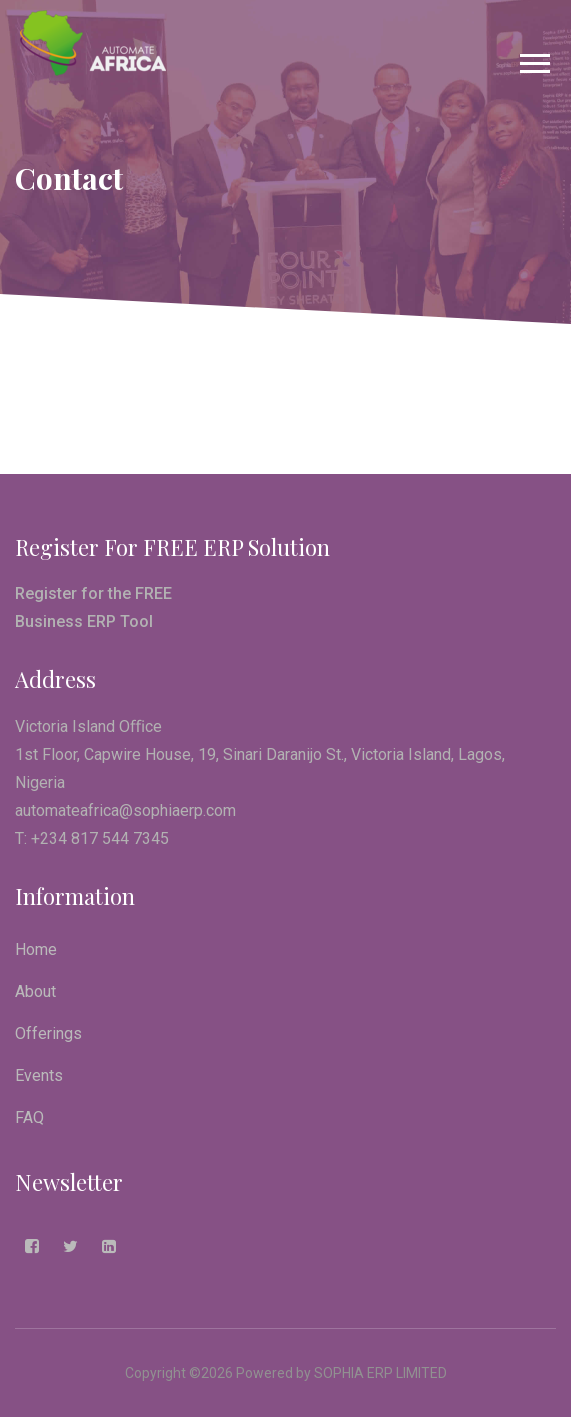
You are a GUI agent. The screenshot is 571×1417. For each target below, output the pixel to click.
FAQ (29, 1117)
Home (36, 949)
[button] (533, 59)
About (35, 991)
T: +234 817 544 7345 (92, 838)
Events (39, 1075)
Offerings (48, 1033)
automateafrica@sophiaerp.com (125, 810)
